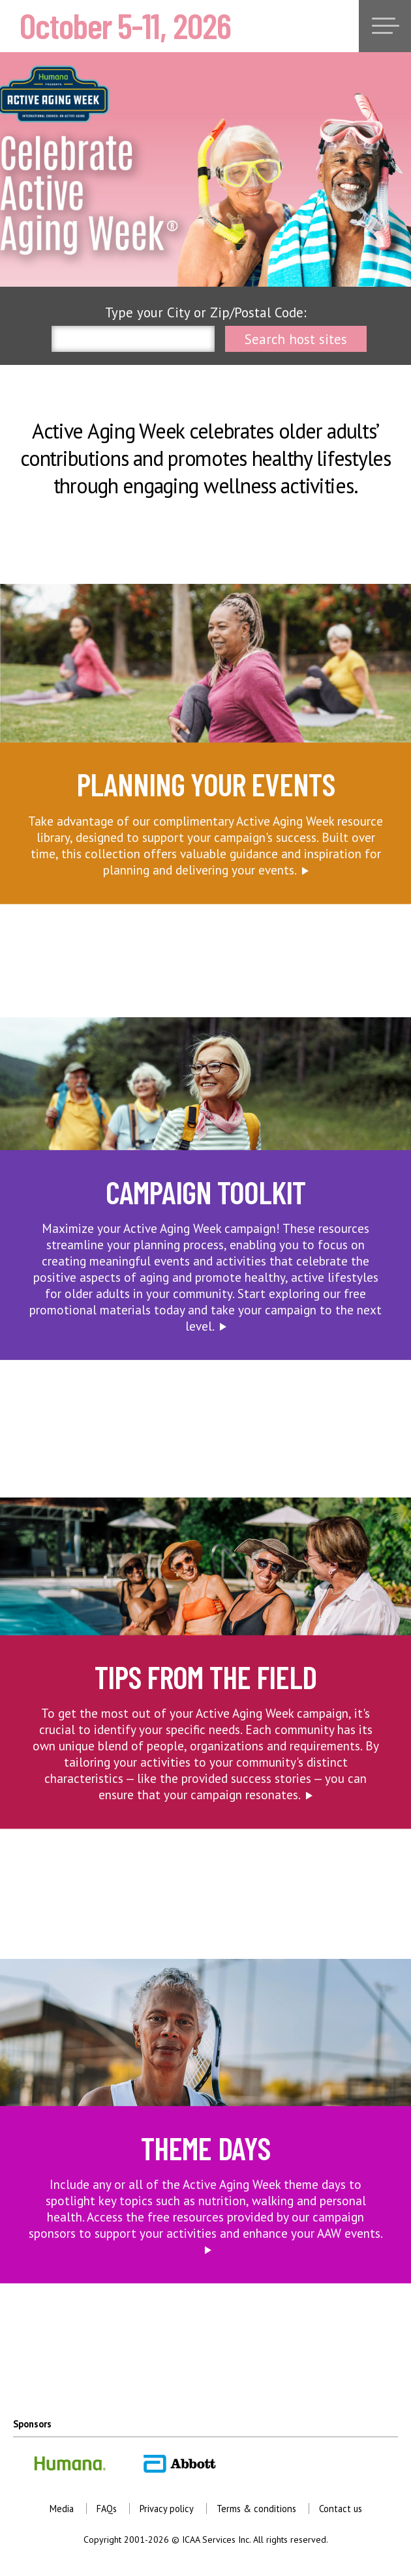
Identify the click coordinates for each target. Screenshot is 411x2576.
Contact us (340, 2508)
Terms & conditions (256, 2508)
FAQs (107, 2508)
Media (62, 2508)
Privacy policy (167, 2508)
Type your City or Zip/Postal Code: (206, 312)
